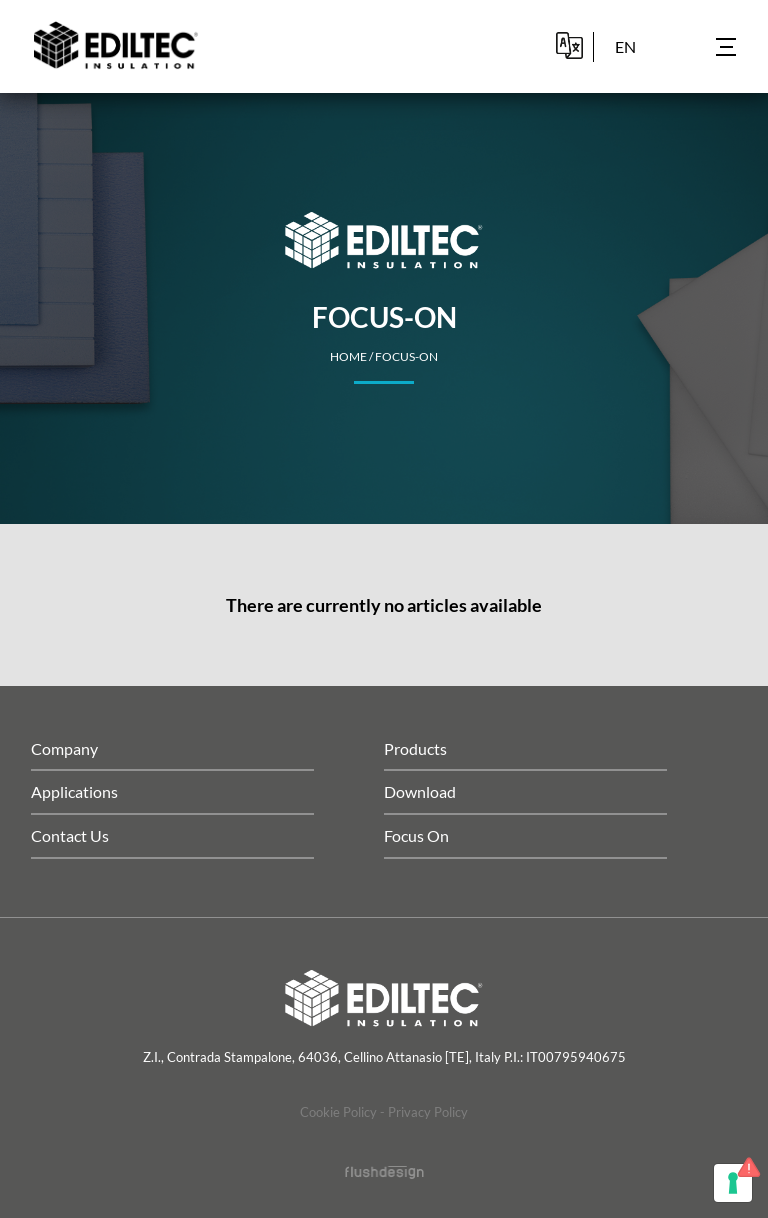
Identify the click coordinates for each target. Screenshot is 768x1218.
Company (64, 748)
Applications (74, 791)
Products (415, 748)
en (625, 46)
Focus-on (406, 356)
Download (420, 791)
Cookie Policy (338, 1112)
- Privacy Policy (424, 1112)
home (348, 356)
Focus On (416, 835)
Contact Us (70, 835)
